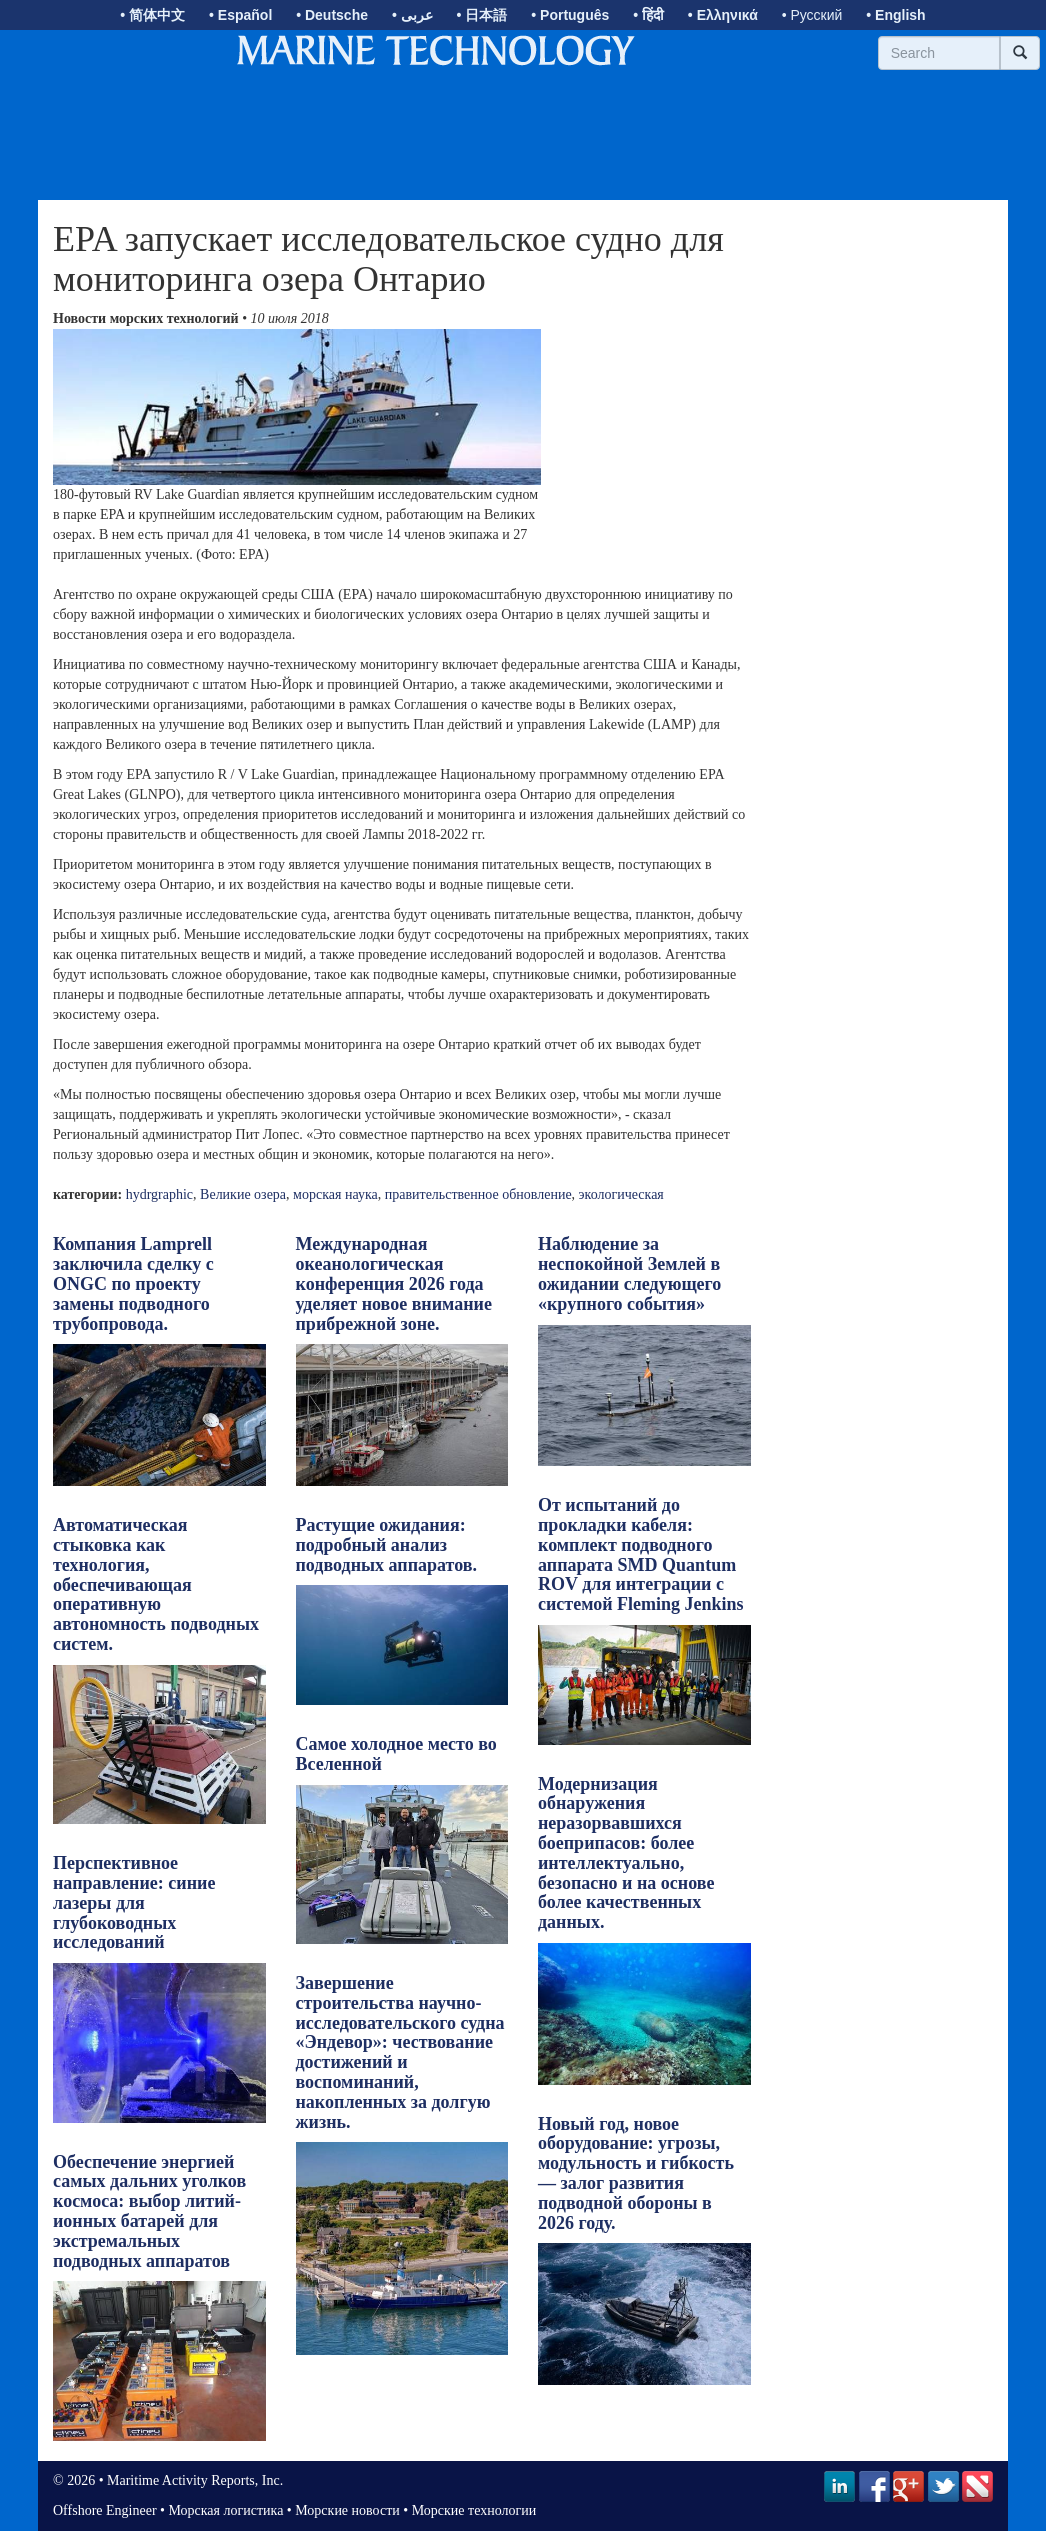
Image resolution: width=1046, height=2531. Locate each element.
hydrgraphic (159, 1194)
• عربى (412, 15)
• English (895, 15)
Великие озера (243, 1194)
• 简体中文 (152, 15)
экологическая (621, 1194)
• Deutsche (332, 15)
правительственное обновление (478, 1194)
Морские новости (347, 2510)
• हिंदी (648, 15)
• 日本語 (482, 15)
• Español (240, 15)
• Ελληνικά (723, 15)
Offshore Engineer (105, 2510)
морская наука (335, 1194)
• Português (570, 15)
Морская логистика (225, 2510)
